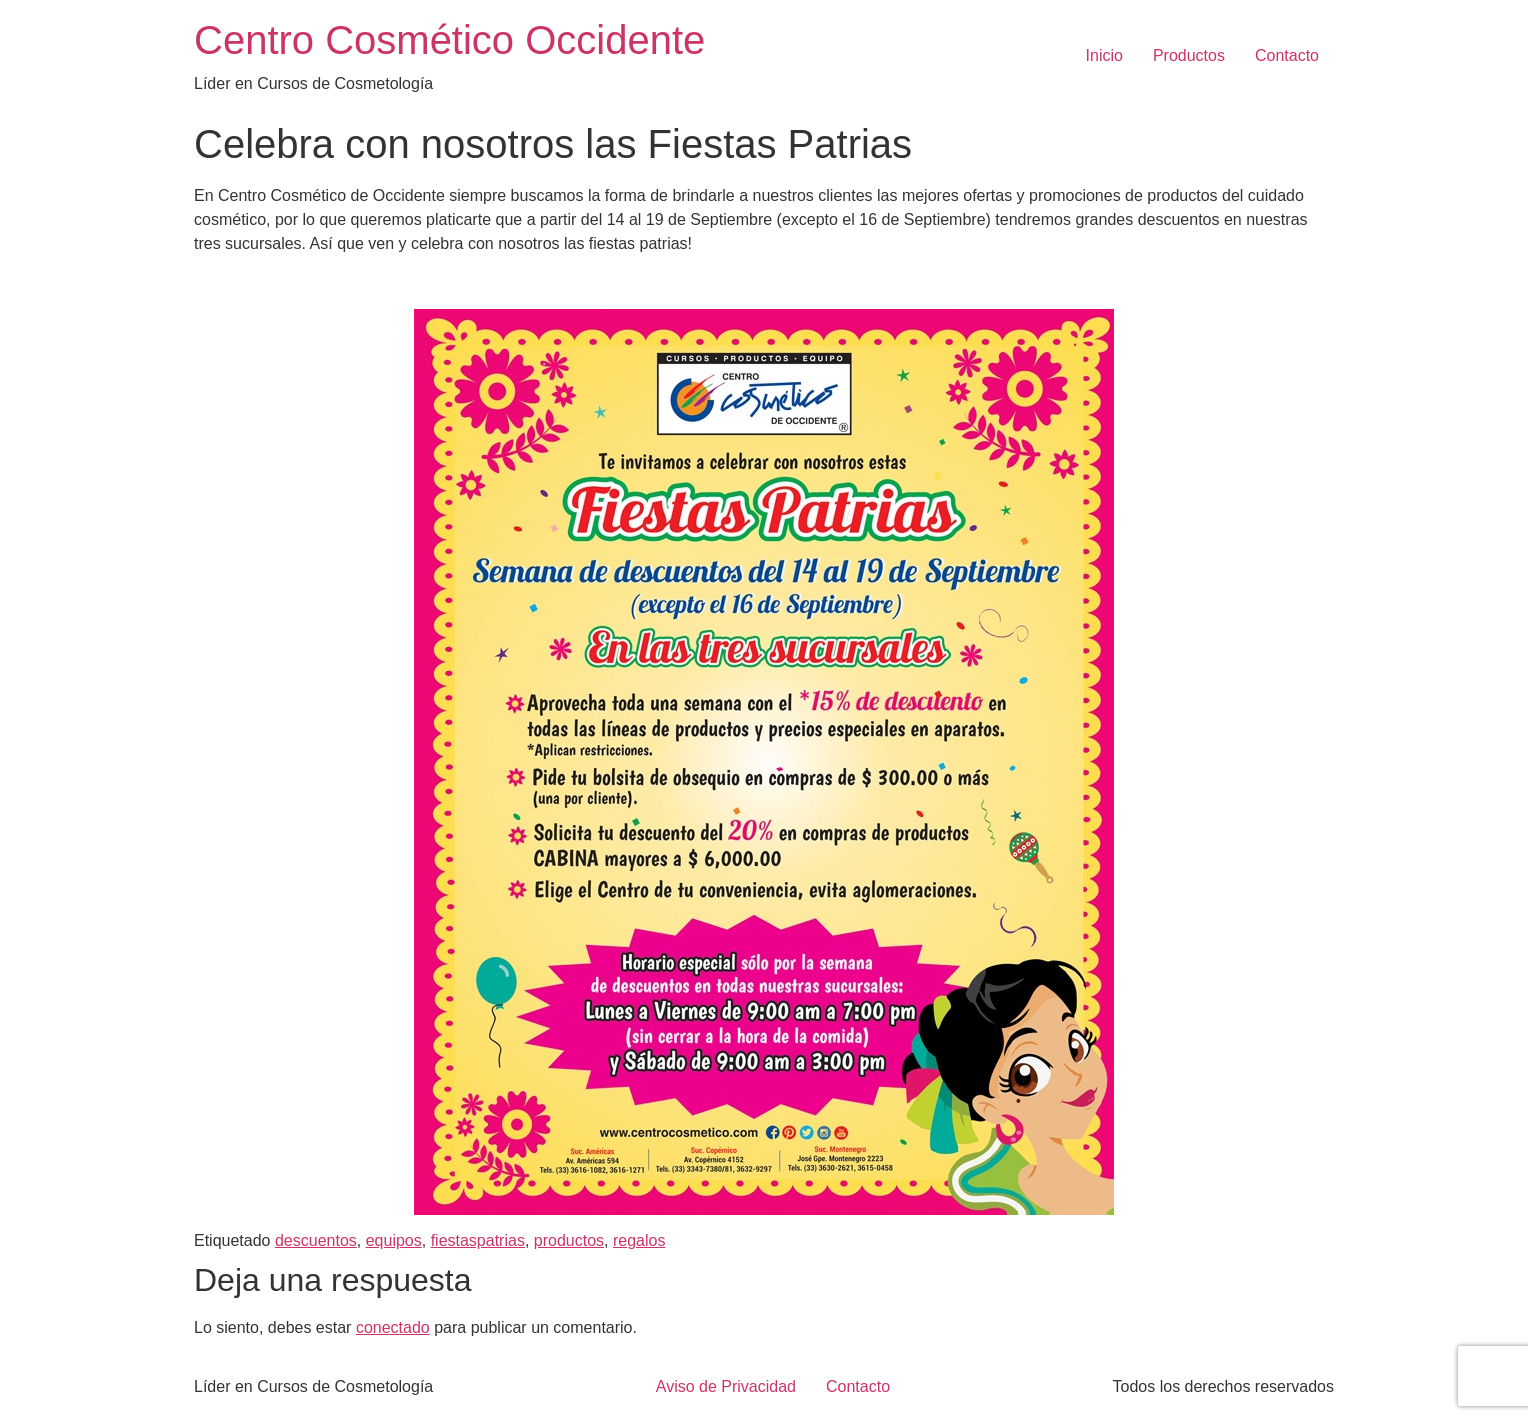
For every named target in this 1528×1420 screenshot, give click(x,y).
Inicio (1104, 55)
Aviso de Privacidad (726, 1386)
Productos (1189, 55)
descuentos (316, 1240)
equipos (394, 1240)
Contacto (1287, 55)
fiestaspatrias (478, 1240)
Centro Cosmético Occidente (449, 40)
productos (569, 1240)
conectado (393, 1327)
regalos (639, 1240)
